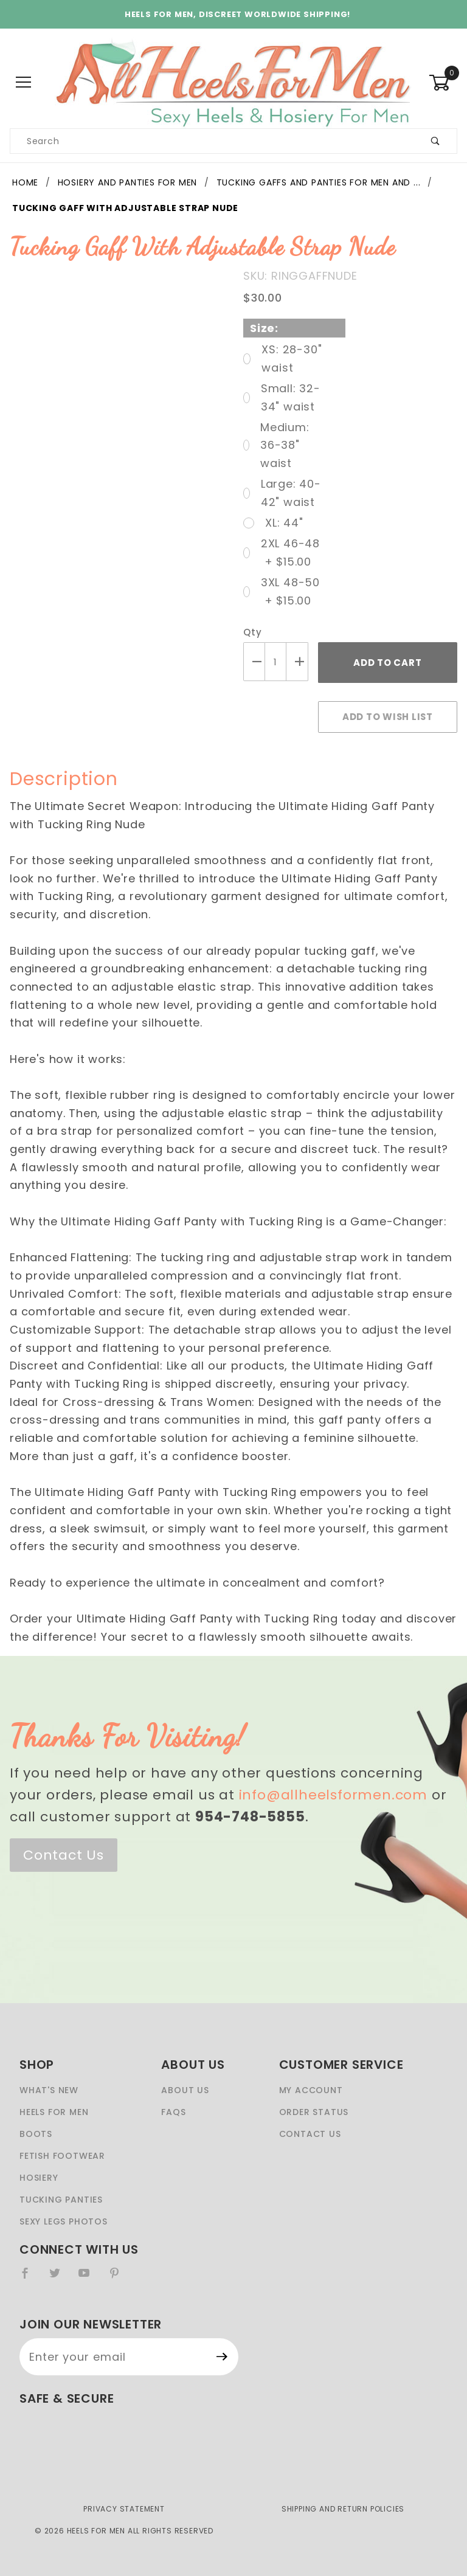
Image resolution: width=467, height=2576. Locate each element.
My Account (311, 2090)
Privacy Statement (124, 2509)
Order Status (314, 2112)
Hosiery (38, 2178)
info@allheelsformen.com (333, 1794)
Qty (252, 632)
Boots (35, 2134)
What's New (48, 2090)
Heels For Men (53, 2112)
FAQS (173, 2112)
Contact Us (63, 1855)
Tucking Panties (61, 2199)
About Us (185, 2090)
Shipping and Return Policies (343, 2509)
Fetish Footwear (62, 2156)
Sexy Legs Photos (63, 2221)
